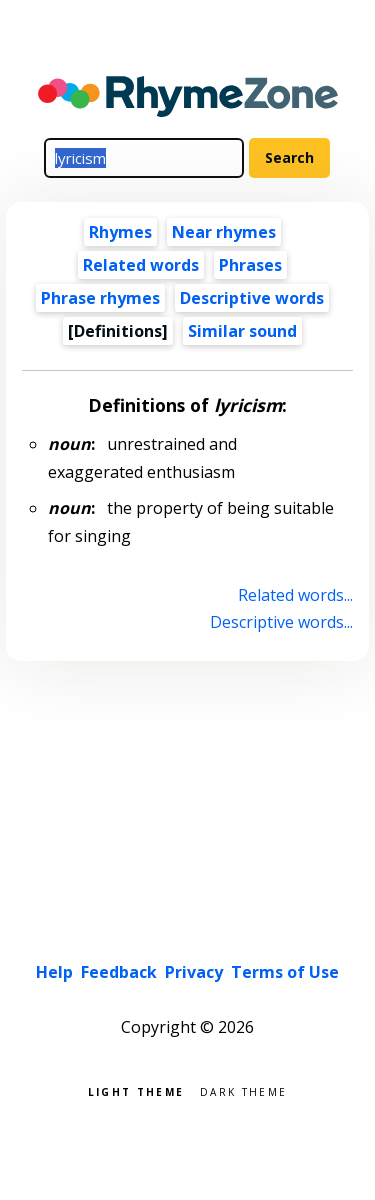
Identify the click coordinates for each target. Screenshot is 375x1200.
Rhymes (120, 232)
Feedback (119, 972)
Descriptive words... (281, 622)
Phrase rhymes (100, 298)
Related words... (295, 595)
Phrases (250, 265)
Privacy (194, 972)
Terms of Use (285, 972)
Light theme (136, 1090)
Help (54, 972)
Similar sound (242, 331)
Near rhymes (224, 232)
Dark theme (243, 1090)
